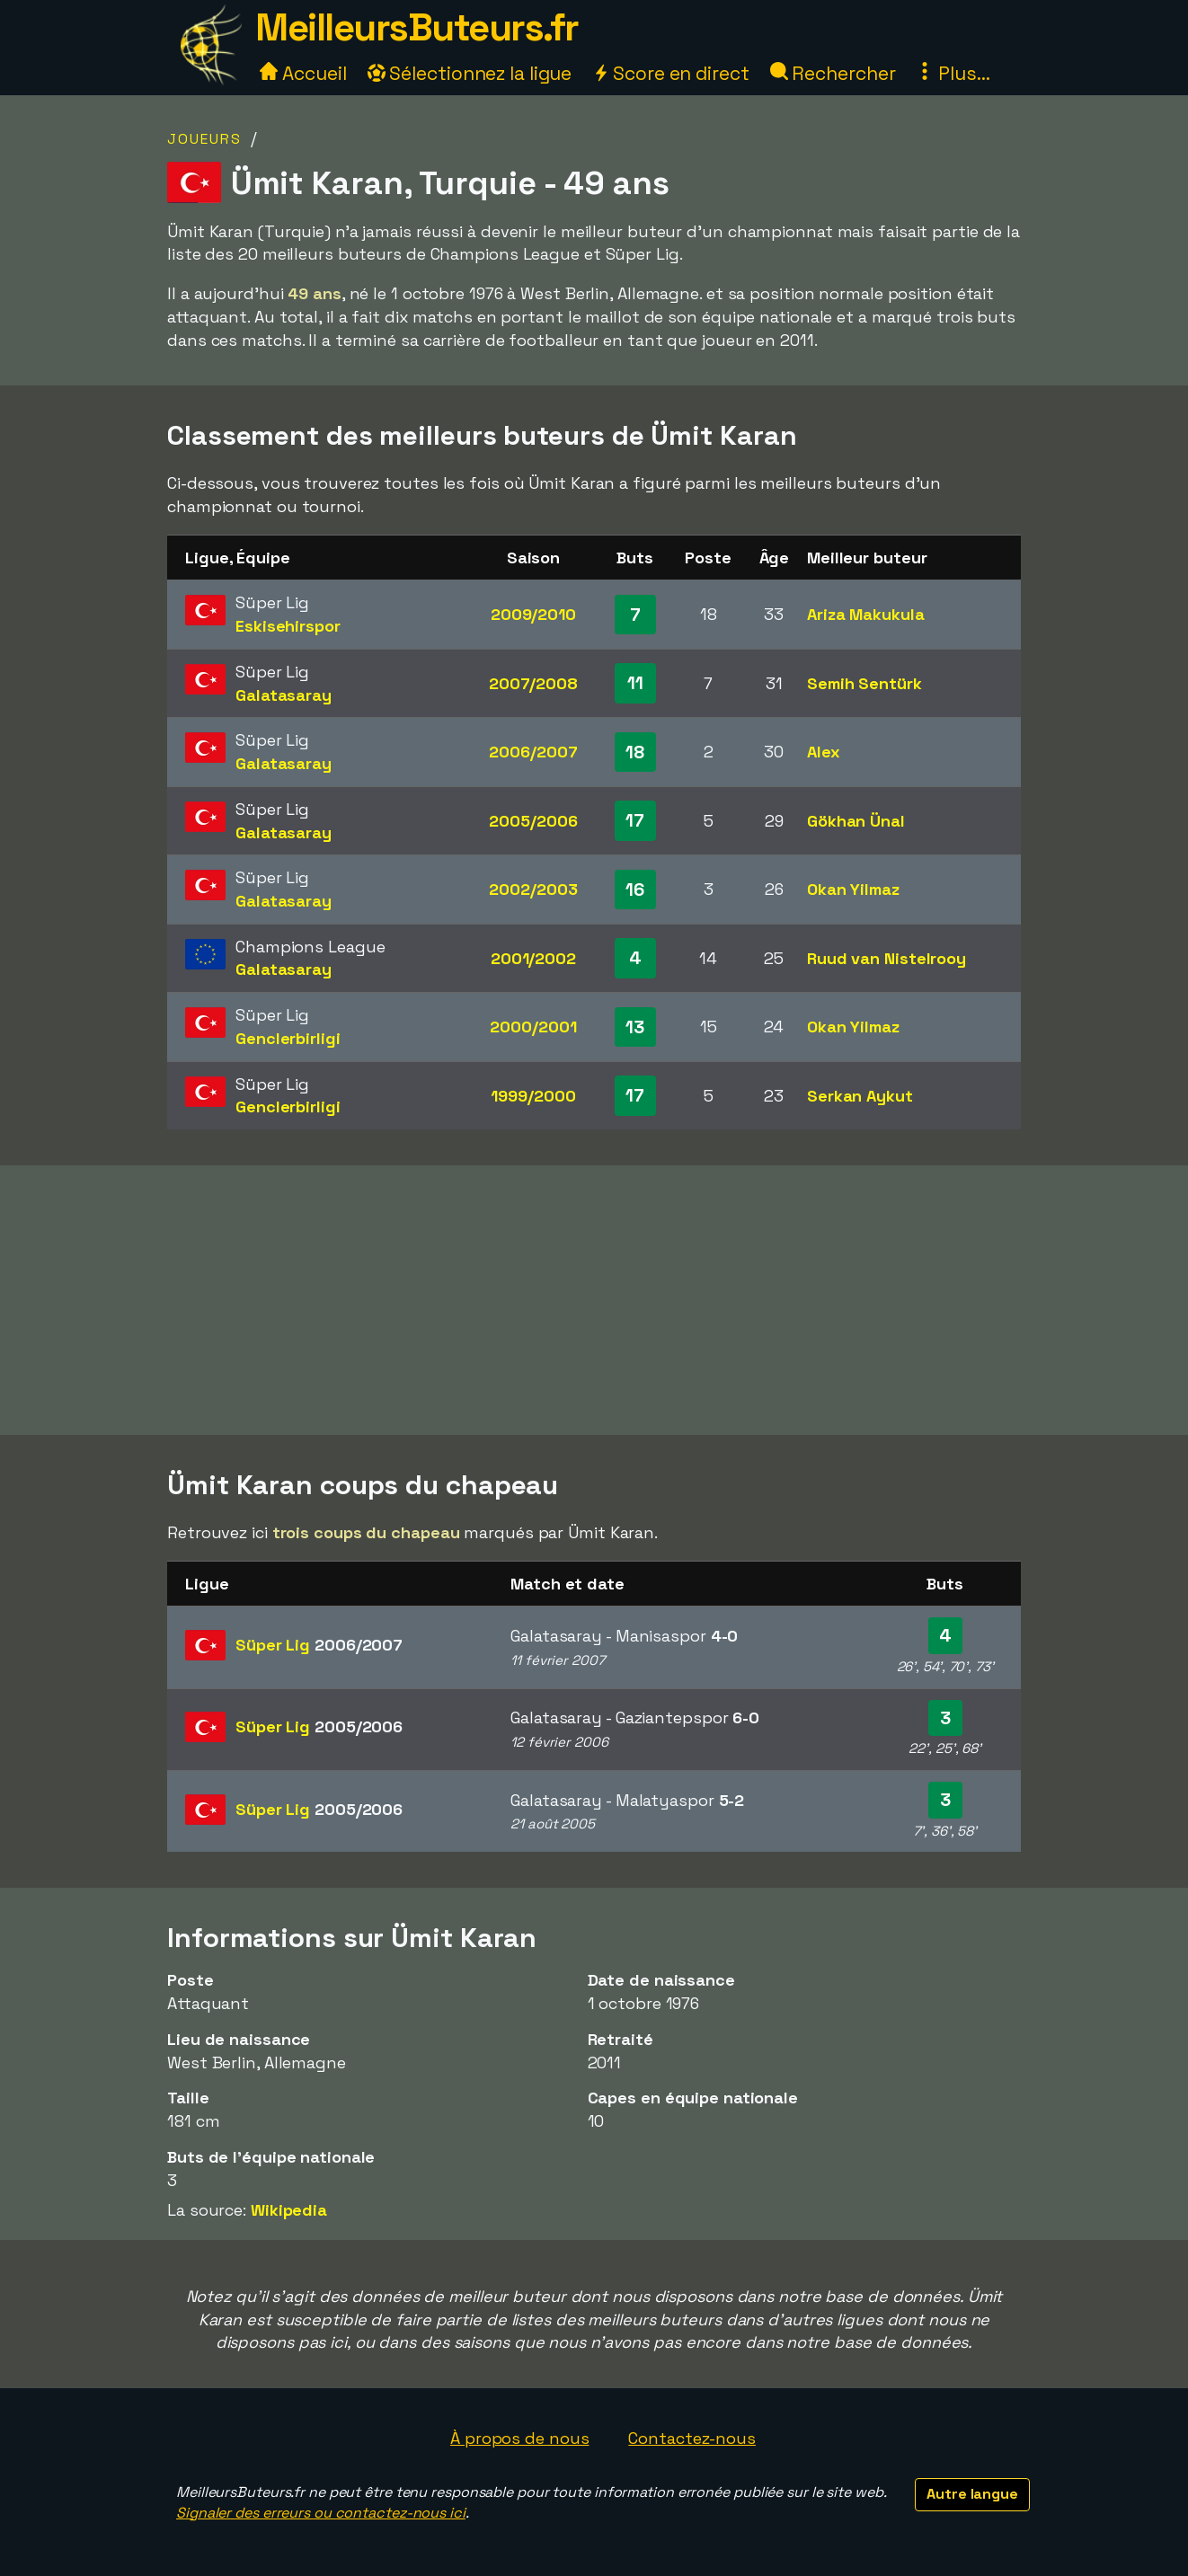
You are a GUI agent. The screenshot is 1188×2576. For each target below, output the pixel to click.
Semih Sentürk (864, 683)
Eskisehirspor (288, 625)
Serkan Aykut (860, 1095)
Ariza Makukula (866, 614)
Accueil (303, 73)
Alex (823, 751)
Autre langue (972, 2493)
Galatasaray (283, 695)
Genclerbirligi (288, 1038)
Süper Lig (319, 1644)
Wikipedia (289, 2210)
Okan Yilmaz (853, 889)
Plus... (952, 73)
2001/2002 (533, 958)
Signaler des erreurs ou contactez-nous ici (320, 2512)
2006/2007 (533, 751)
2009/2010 (533, 614)
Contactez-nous (692, 2438)
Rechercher (833, 73)
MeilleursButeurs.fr (417, 27)
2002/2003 (533, 889)
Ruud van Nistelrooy (886, 958)
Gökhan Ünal (856, 820)
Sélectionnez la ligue (470, 73)
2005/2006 (533, 820)
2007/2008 (533, 683)
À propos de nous (519, 2438)
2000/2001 (533, 1026)
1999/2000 (533, 1095)
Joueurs (204, 138)
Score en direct (670, 73)
